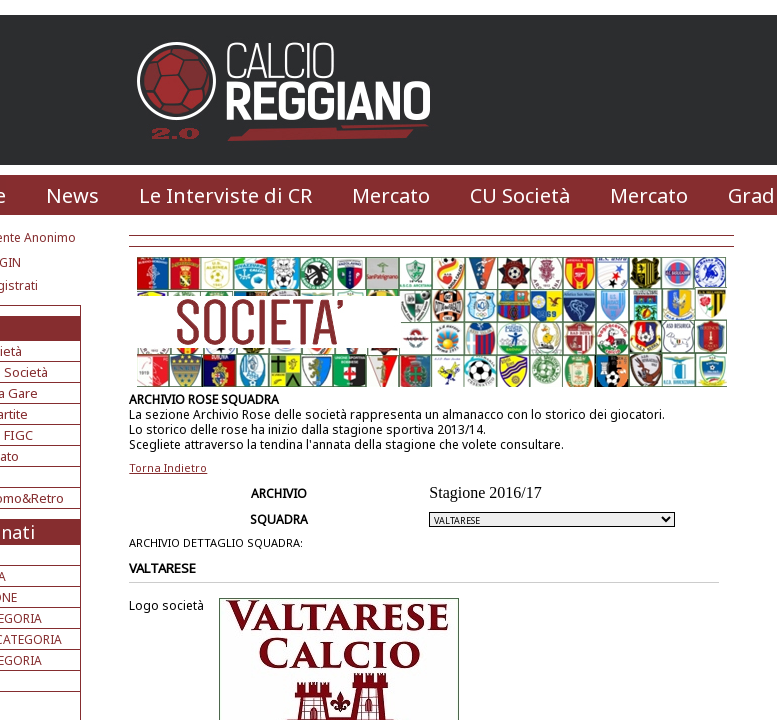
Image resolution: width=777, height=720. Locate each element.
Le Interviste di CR (225, 195)
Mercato (391, 195)
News (72, 195)
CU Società (520, 195)
